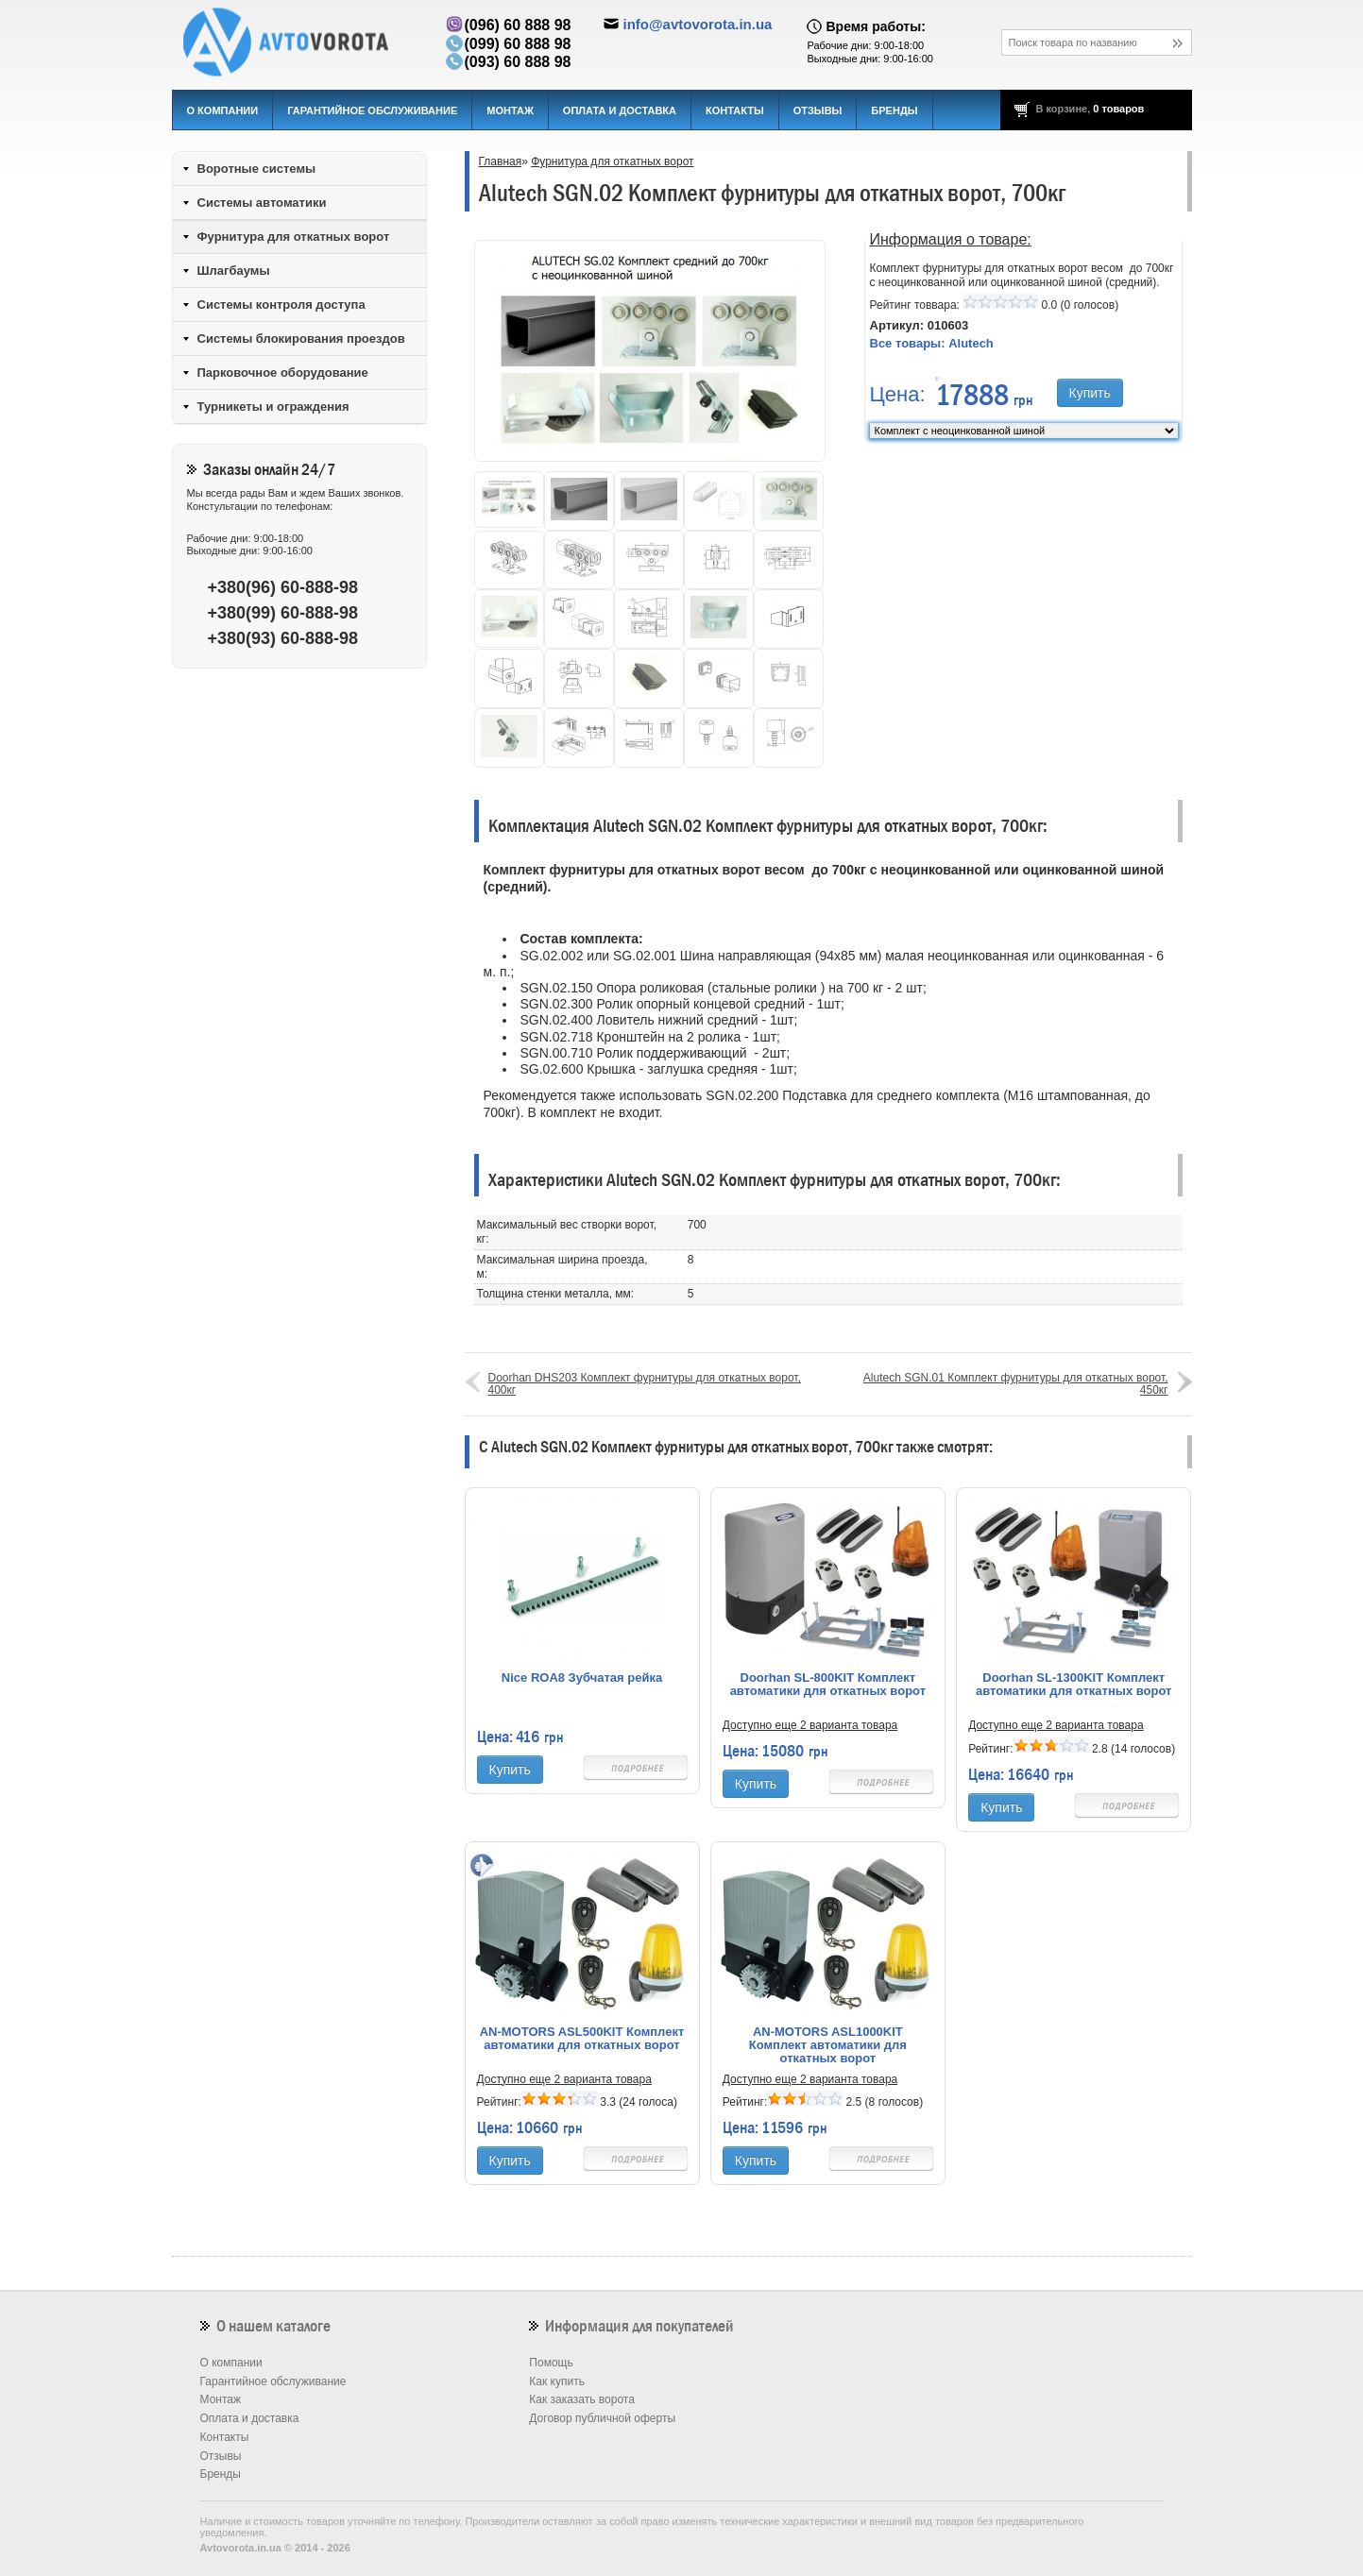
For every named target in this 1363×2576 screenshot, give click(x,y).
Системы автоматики (262, 202)
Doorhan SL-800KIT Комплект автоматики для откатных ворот (828, 1684)
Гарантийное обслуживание (372, 110)
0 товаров (1118, 108)
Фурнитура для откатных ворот (612, 161)
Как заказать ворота (582, 2399)
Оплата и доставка (619, 110)
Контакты (735, 110)
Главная (500, 161)
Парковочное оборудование (282, 372)
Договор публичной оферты (602, 2418)
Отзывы (818, 110)
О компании (223, 110)
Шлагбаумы (233, 270)
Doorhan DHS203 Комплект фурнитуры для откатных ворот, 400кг (644, 1384)
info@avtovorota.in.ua (697, 24)
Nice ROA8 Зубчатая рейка (582, 1678)
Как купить (557, 2381)
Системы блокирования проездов (301, 338)
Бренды (894, 110)
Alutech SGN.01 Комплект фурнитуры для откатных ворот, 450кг (1015, 1384)
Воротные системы (256, 168)
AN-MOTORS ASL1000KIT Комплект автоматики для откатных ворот (828, 2045)
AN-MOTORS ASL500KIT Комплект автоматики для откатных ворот (582, 2038)
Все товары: (932, 343)
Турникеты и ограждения (273, 406)
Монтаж (510, 110)
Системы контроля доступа (281, 304)
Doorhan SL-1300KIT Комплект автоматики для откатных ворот (1073, 1684)
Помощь (550, 2362)
